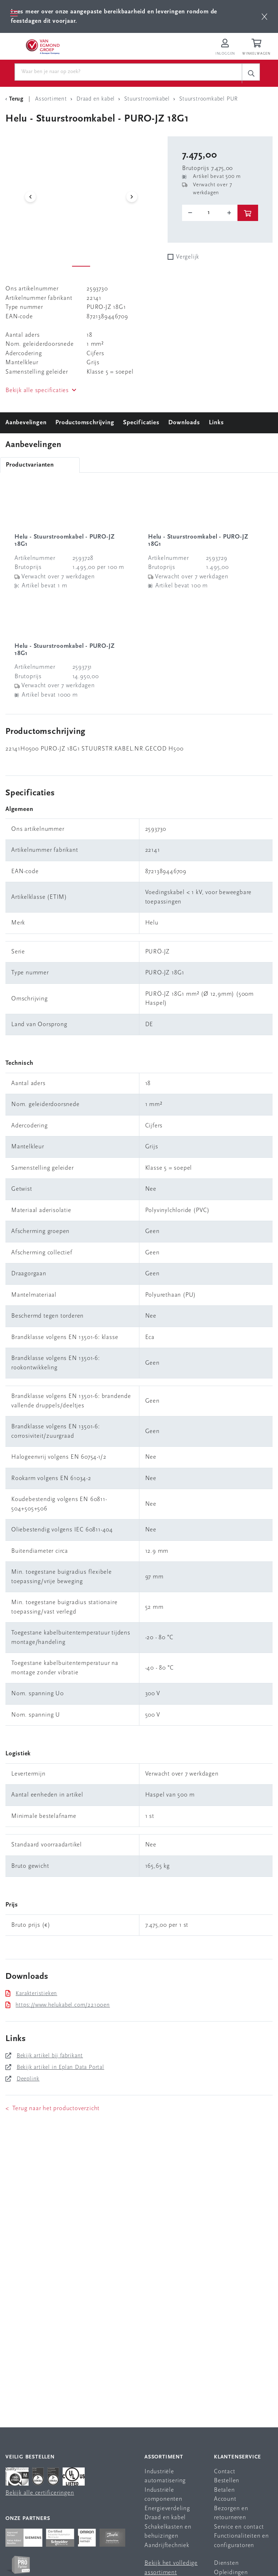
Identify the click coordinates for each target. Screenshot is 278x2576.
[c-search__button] (251, 73)
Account (225, 2499)
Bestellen (226, 2481)
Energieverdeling (167, 2508)
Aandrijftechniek (166, 2545)
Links (216, 423)
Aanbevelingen (25, 423)
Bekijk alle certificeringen (39, 2493)
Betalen (224, 2490)
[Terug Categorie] (15, 99)
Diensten (226, 2563)
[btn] (264, 16)
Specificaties (141, 423)
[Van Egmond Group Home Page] (42, 46)
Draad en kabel (165, 2518)
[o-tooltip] (209, 213)
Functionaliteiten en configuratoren (241, 2541)
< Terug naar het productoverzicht (52, 2108)
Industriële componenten (163, 2495)
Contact (224, 2472)
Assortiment (163, 2457)
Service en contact (239, 2527)
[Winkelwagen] (257, 47)
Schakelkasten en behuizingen (167, 2531)
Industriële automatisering (165, 2476)
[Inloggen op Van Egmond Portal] (225, 47)
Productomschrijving (84, 423)
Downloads (184, 423)
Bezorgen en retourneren (231, 2513)
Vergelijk (187, 257)
